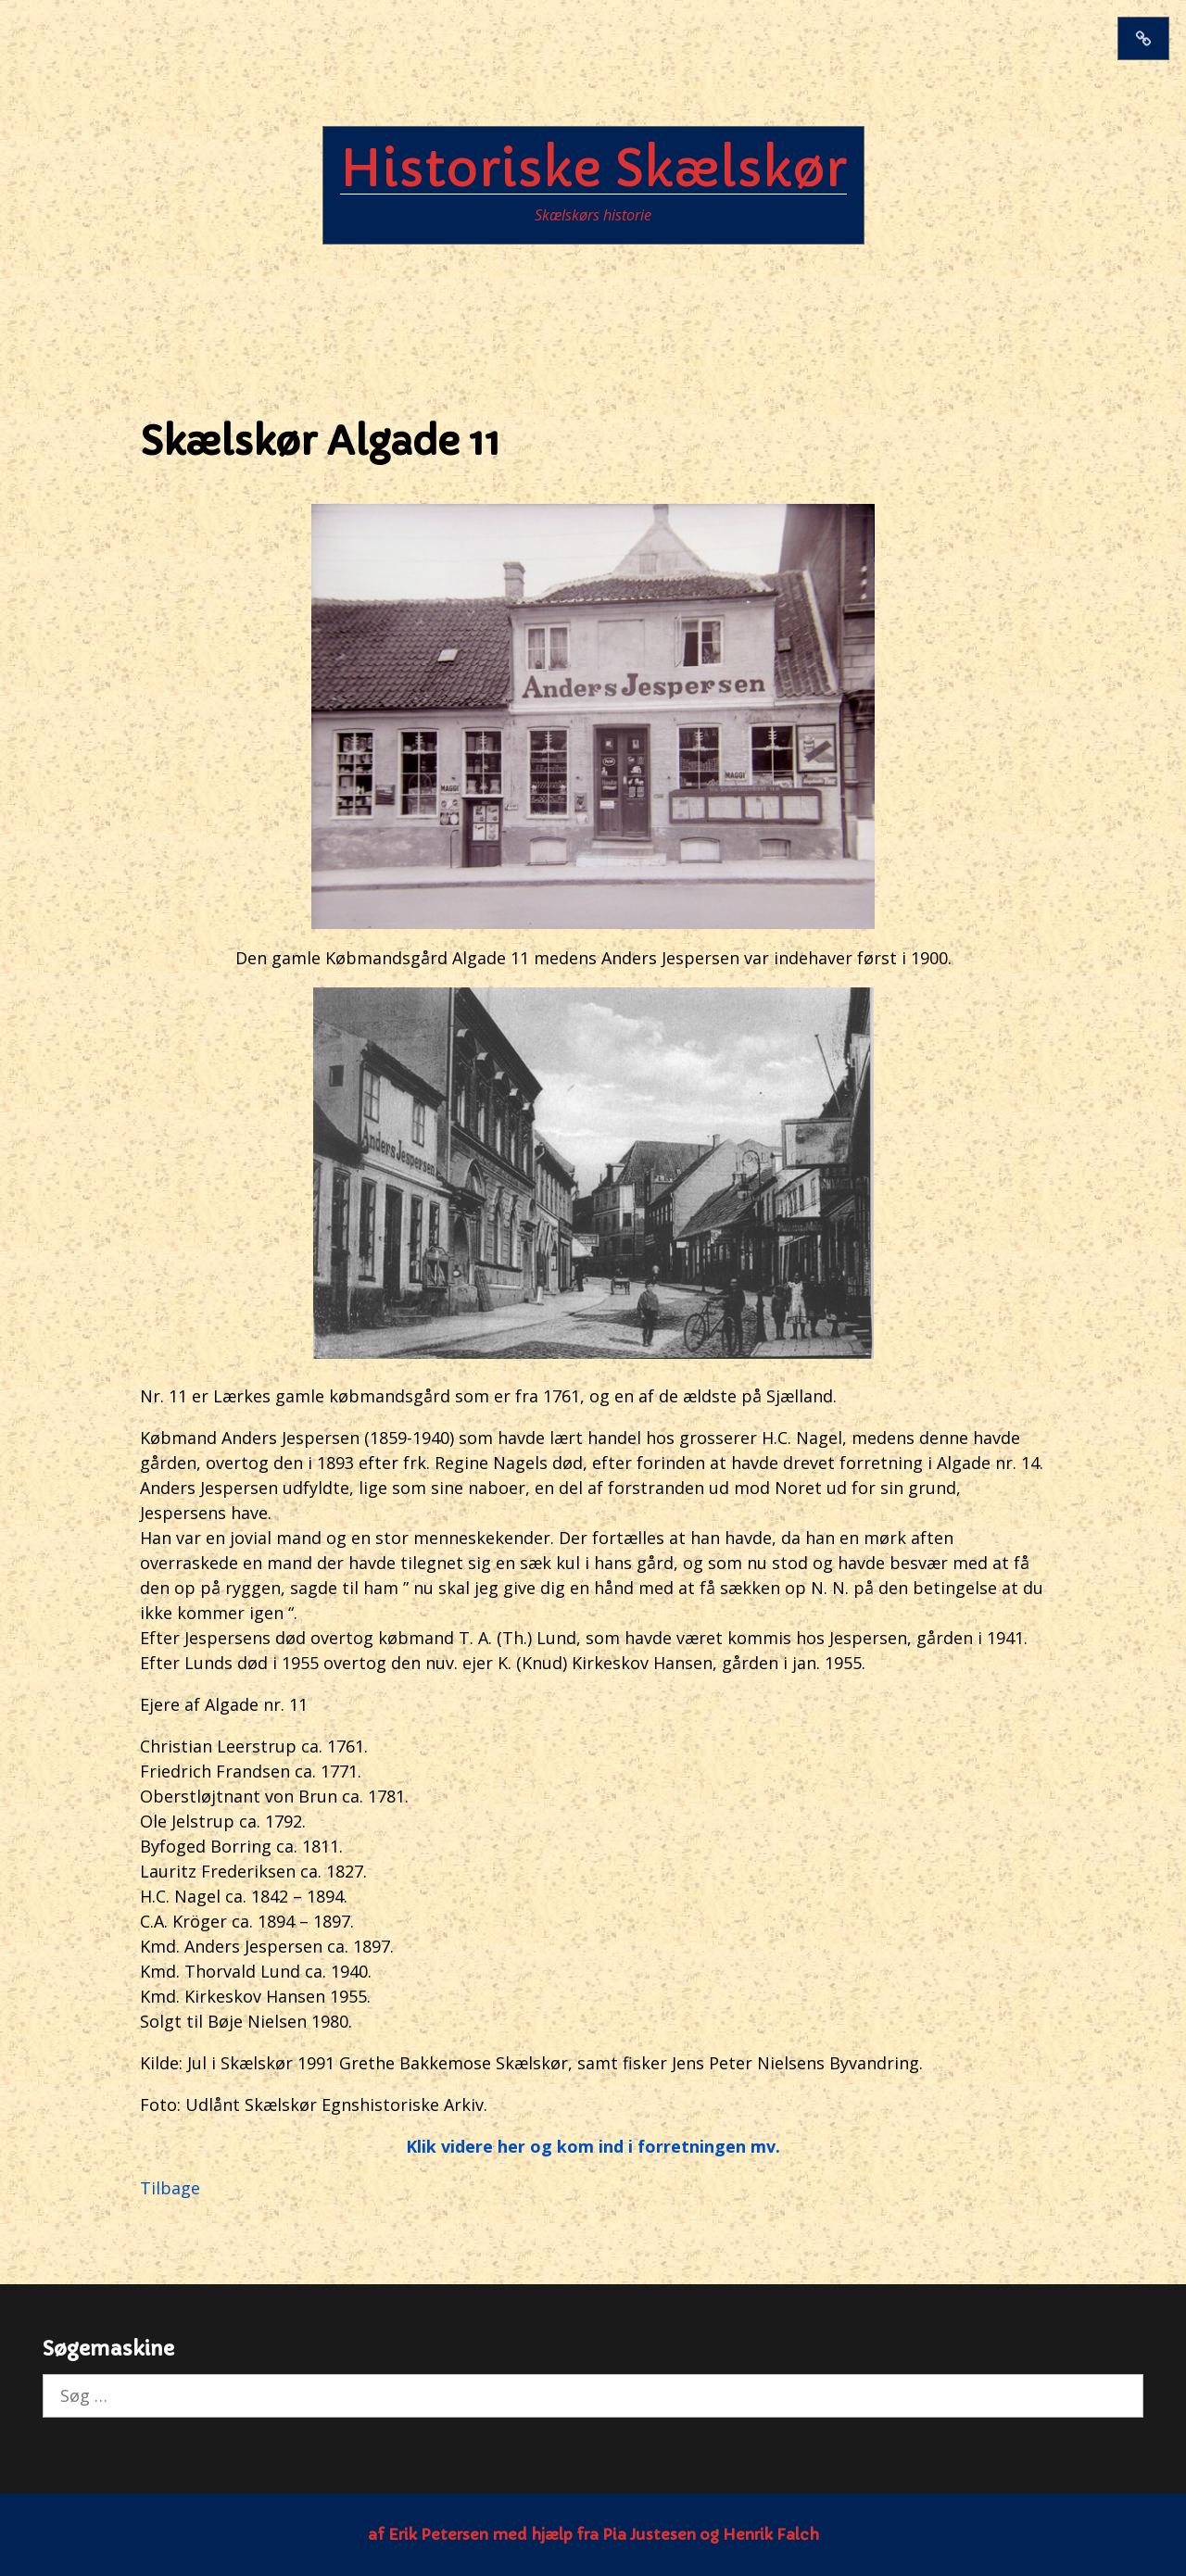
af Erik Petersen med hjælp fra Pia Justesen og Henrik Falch (593, 2534)
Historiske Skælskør (593, 168)
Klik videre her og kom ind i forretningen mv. (593, 2146)
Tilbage (170, 2188)
